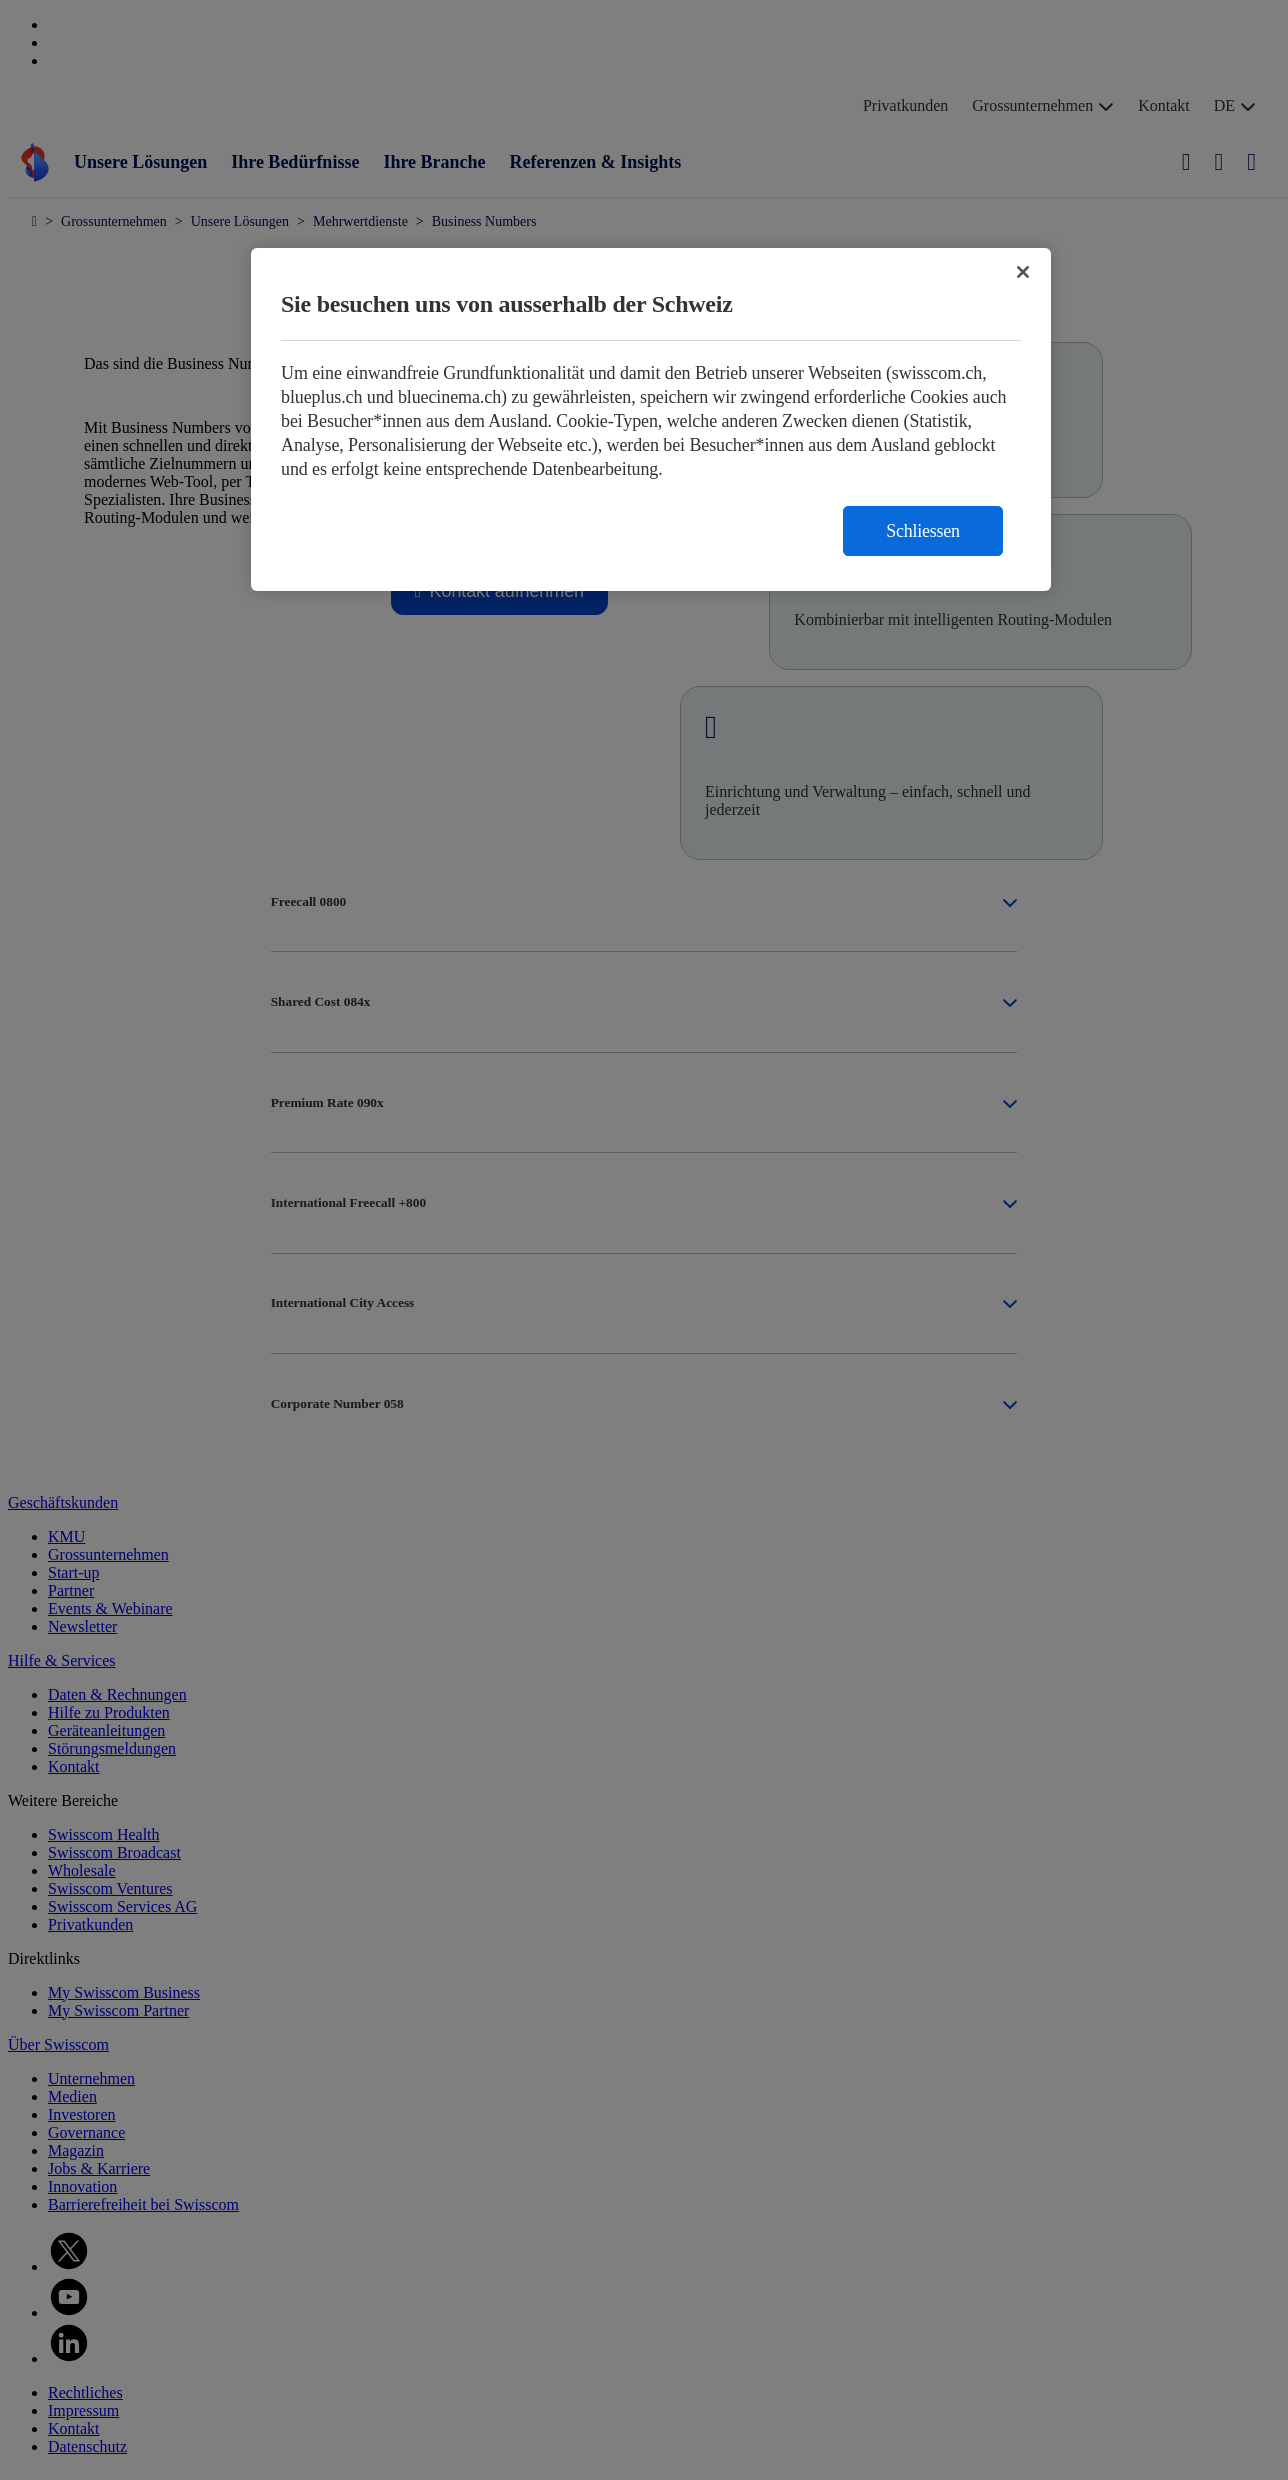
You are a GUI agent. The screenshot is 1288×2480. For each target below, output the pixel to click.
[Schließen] (1023, 272)
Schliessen (923, 531)
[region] (651, 419)
